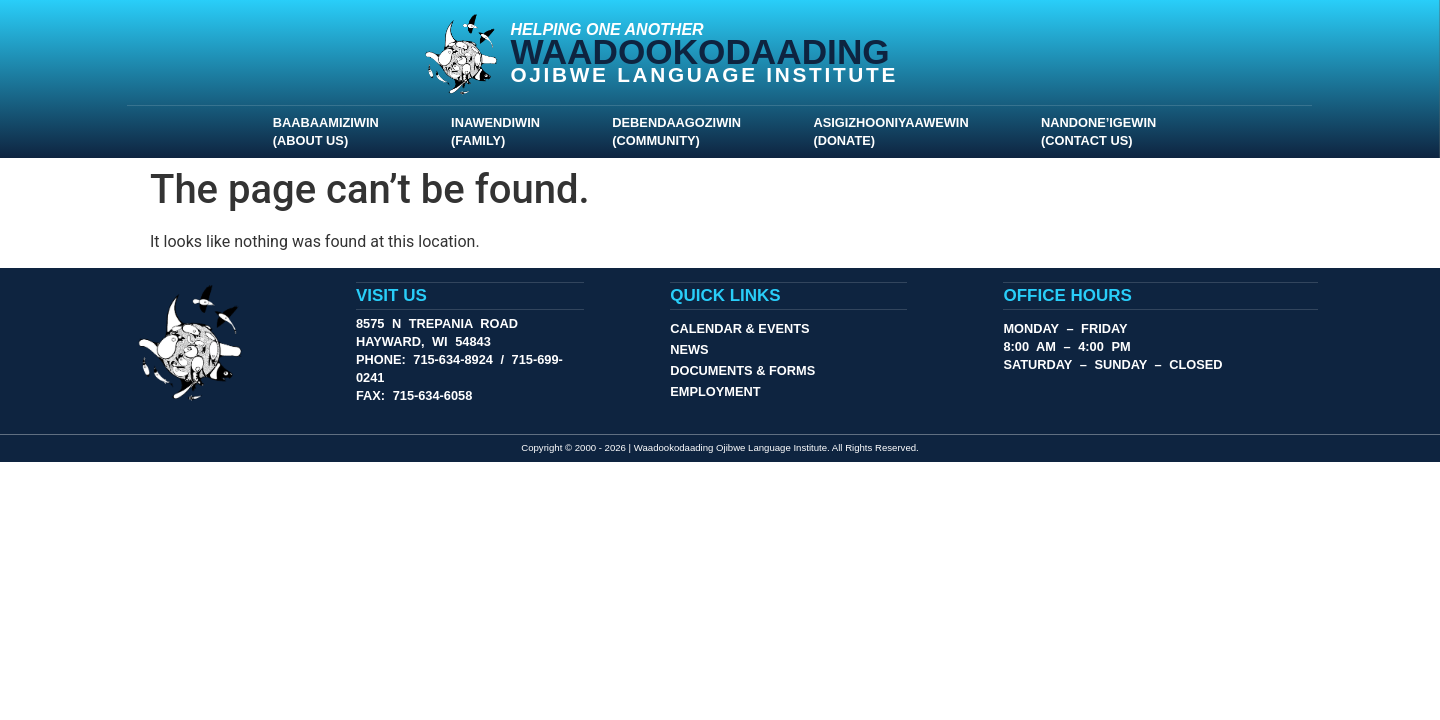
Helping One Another (607, 29)
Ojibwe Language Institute (705, 74)
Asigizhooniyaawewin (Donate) (895, 130)
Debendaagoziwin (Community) (681, 130)
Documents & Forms (742, 369)
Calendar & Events (739, 327)
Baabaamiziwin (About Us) (331, 130)
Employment (715, 390)
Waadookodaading (700, 51)
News (689, 348)
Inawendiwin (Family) (500, 130)
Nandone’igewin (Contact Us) (1103, 130)
